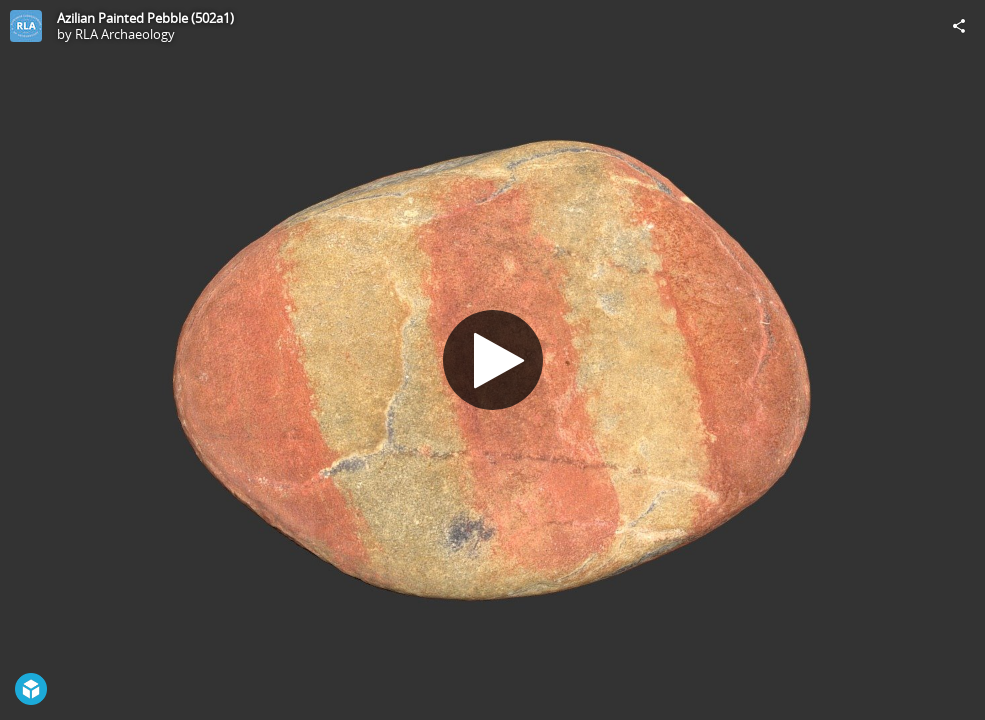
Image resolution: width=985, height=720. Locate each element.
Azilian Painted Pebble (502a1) (145, 18)
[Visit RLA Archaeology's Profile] (26, 26)
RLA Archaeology (125, 34)
